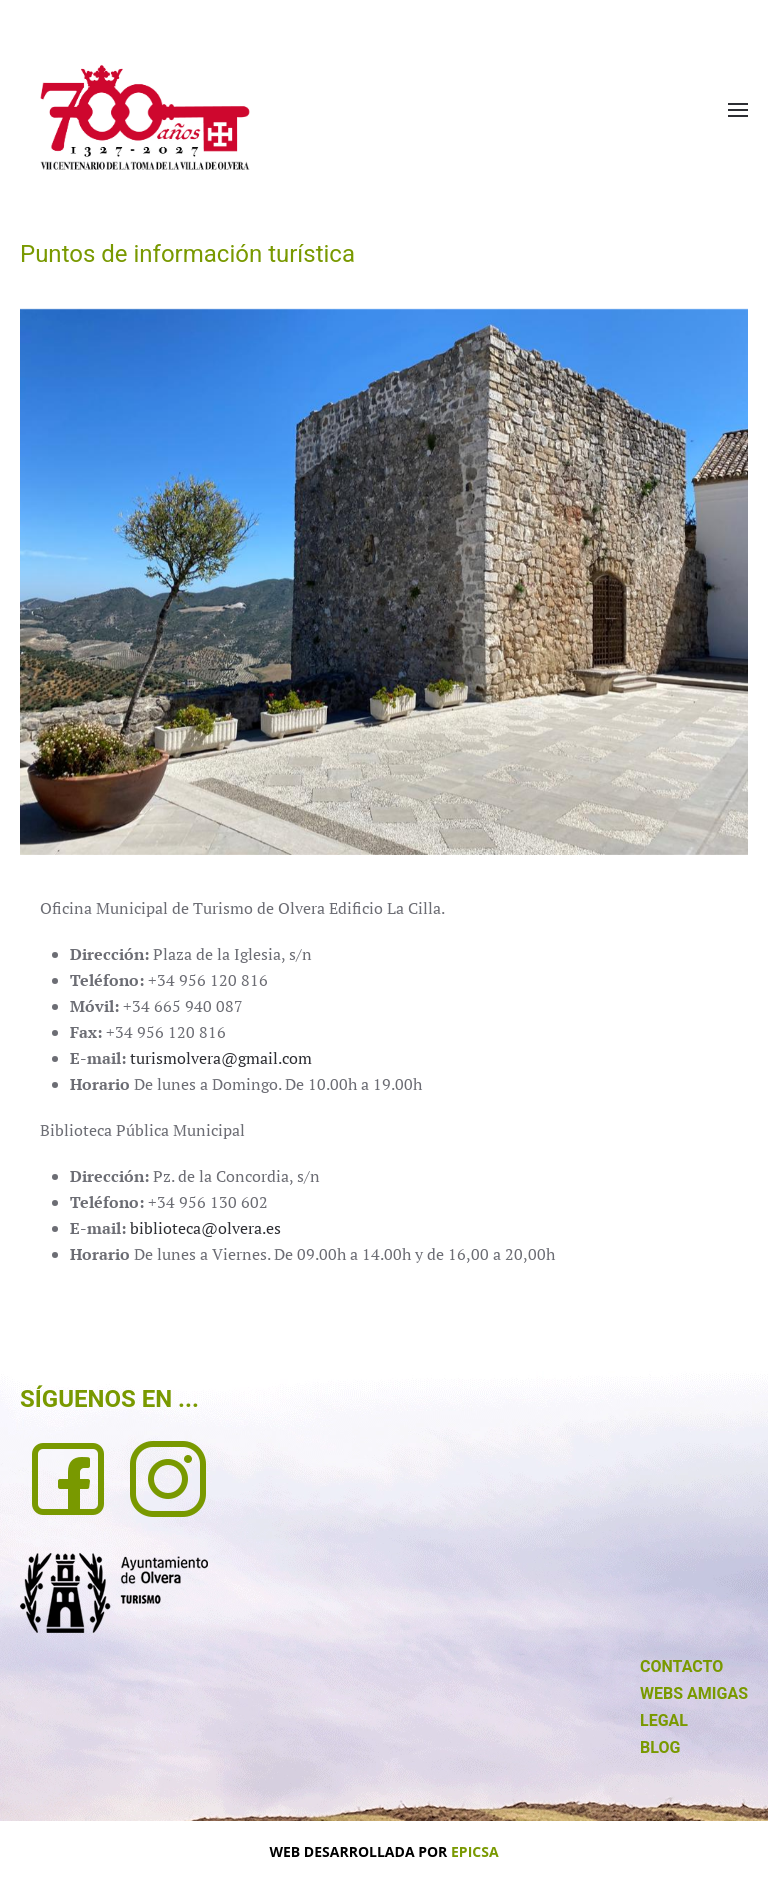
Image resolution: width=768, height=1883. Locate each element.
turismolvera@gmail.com (221, 1058)
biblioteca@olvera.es (205, 1228)
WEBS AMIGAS (694, 1693)
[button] (738, 110)
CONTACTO (681, 1666)
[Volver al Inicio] (145, 117)
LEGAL (664, 1720)
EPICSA (475, 1851)
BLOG (660, 1747)
